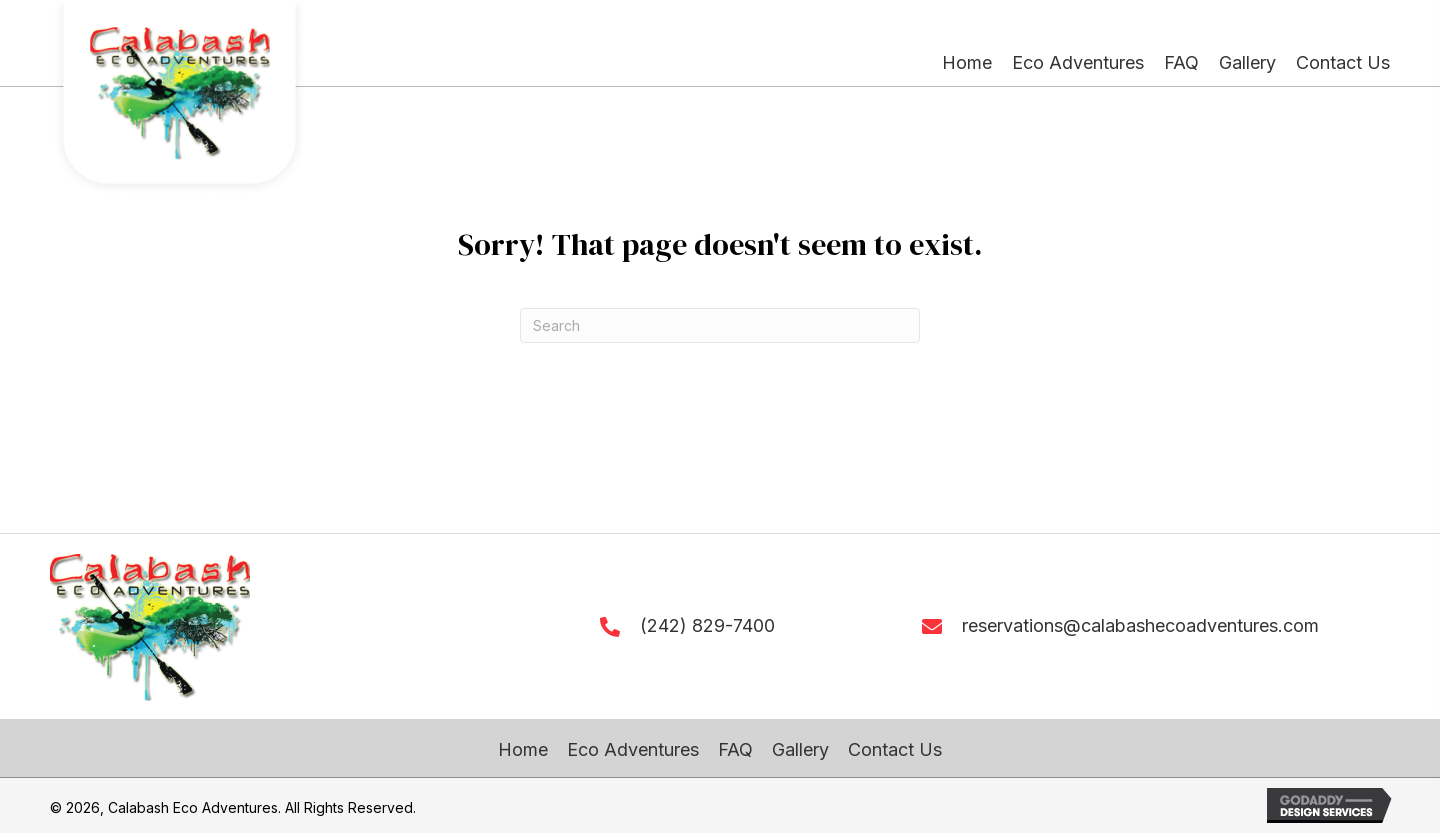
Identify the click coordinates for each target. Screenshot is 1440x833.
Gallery (800, 749)
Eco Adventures (633, 749)
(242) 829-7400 (707, 625)
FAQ (735, 749)
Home (523, 749)
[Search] (720, 325)
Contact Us (895, 749)
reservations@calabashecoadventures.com (1140, 625)
